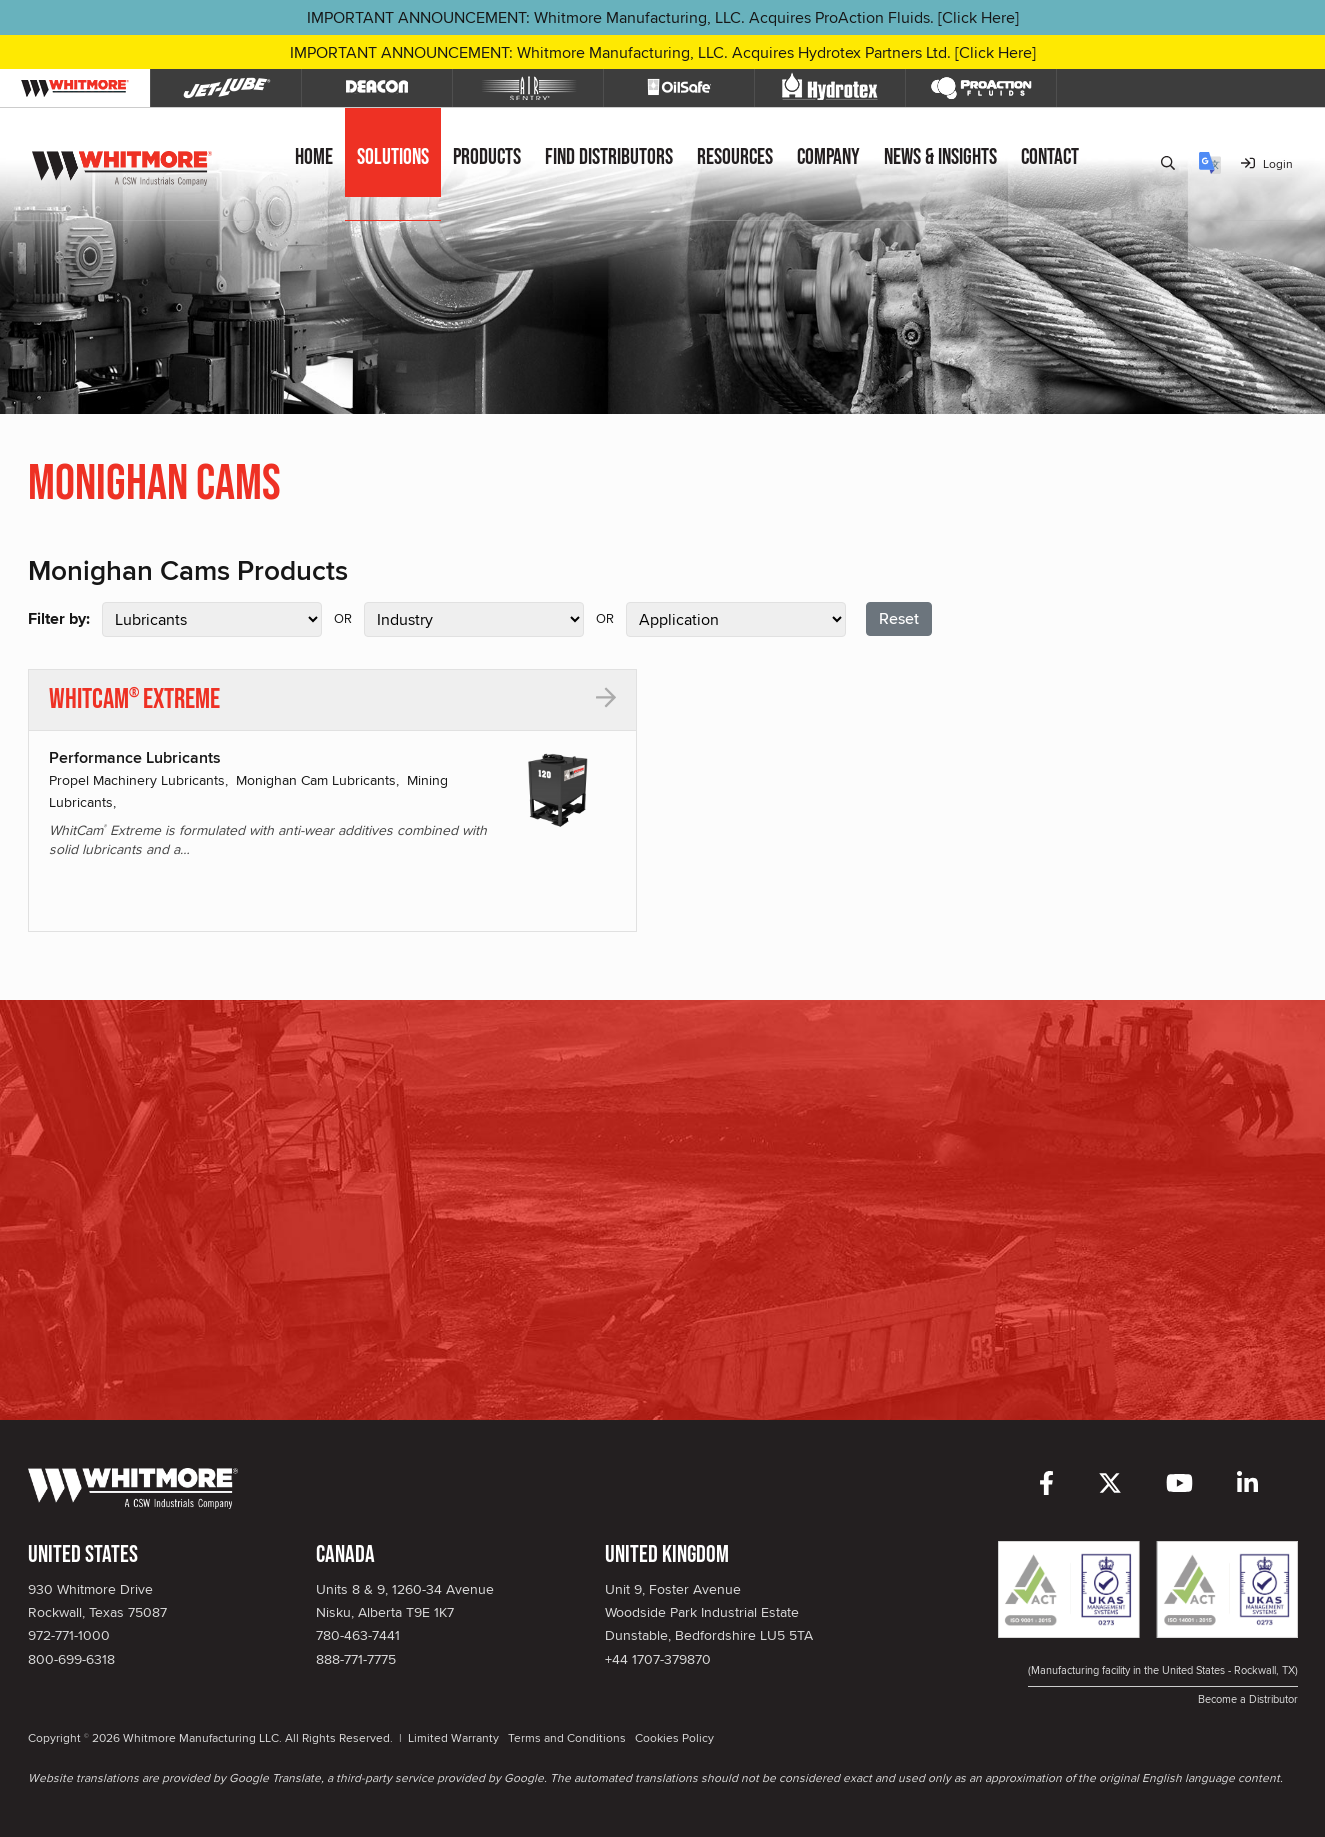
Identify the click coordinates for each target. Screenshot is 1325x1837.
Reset (899, 618)
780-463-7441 (358, 1635)
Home (314, 157)
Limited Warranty (453, 1737)
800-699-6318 (71, 1659)
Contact (1050, 157)
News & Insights (940, 157)
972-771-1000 (69, 1635)
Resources (735, 157)
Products (487, 157)
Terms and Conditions (567, 1737)
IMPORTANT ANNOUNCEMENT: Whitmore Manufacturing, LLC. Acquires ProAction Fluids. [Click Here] (663, 17)
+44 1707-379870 (658, 1659)
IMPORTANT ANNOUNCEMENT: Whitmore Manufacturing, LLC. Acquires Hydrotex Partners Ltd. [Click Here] (663, 52)
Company (828, 157)
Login (1267, 163)
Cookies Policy (674, 1737)
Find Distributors (609, 157)
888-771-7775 (356, 1659)
